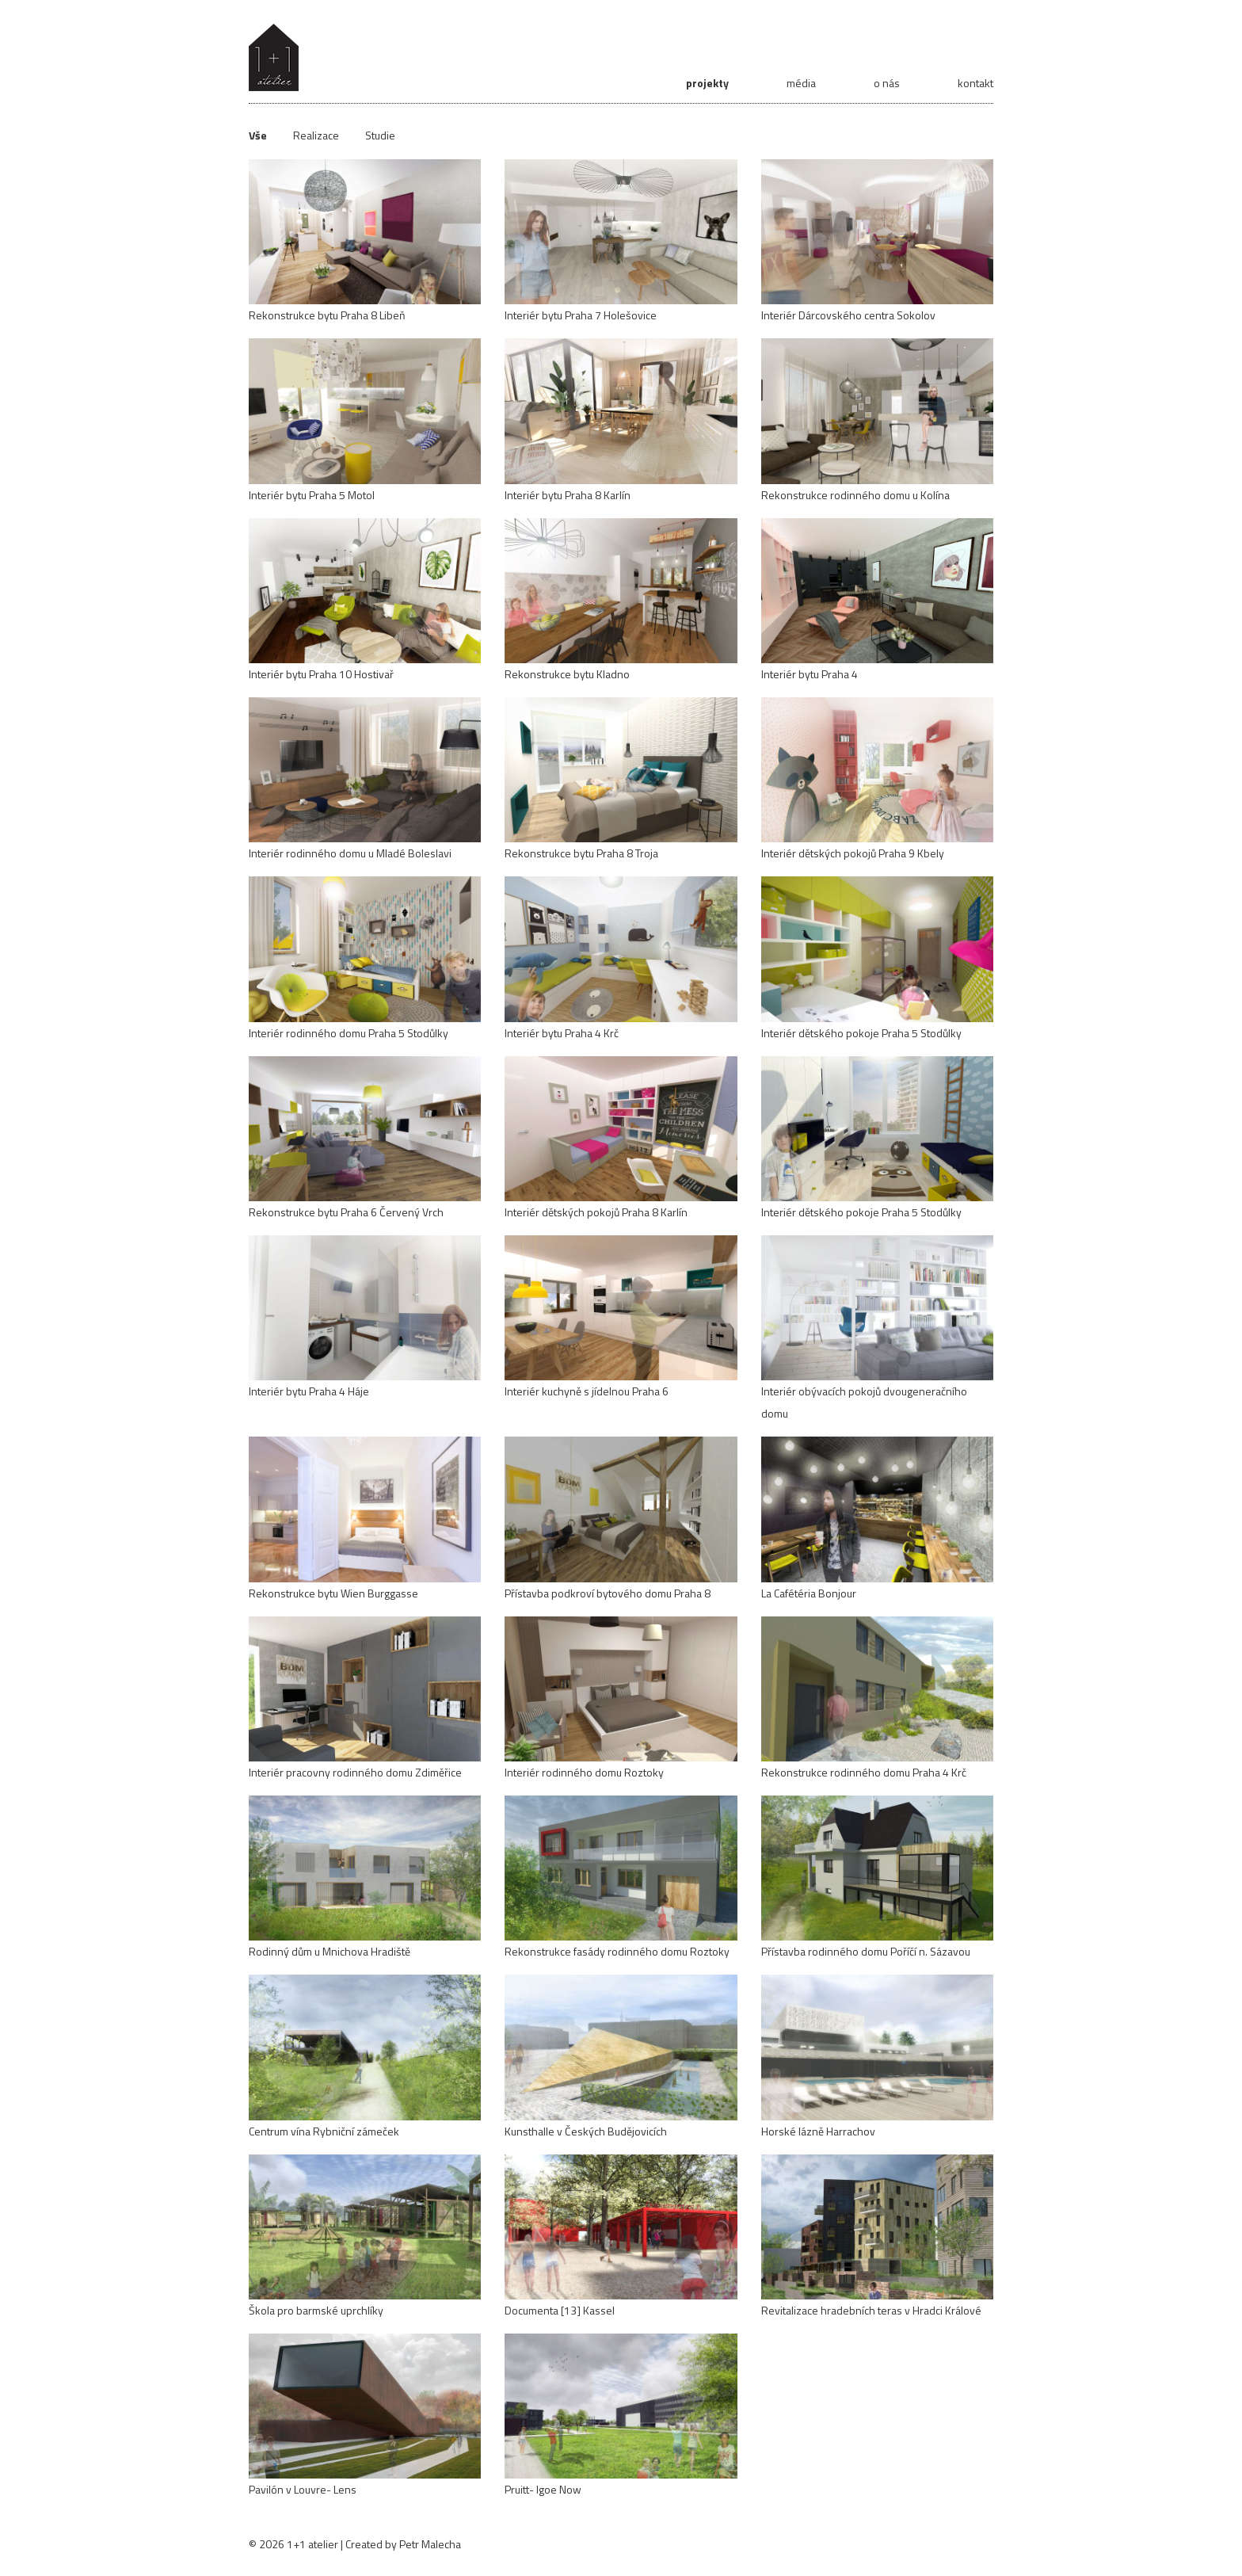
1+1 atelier (312, 2544)
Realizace (316, 135)
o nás (887, 82)
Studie (380, 135)
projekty (707, 82)
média (801, 82)
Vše (258, 135)
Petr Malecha (430, 2544)
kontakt (975, 82)
